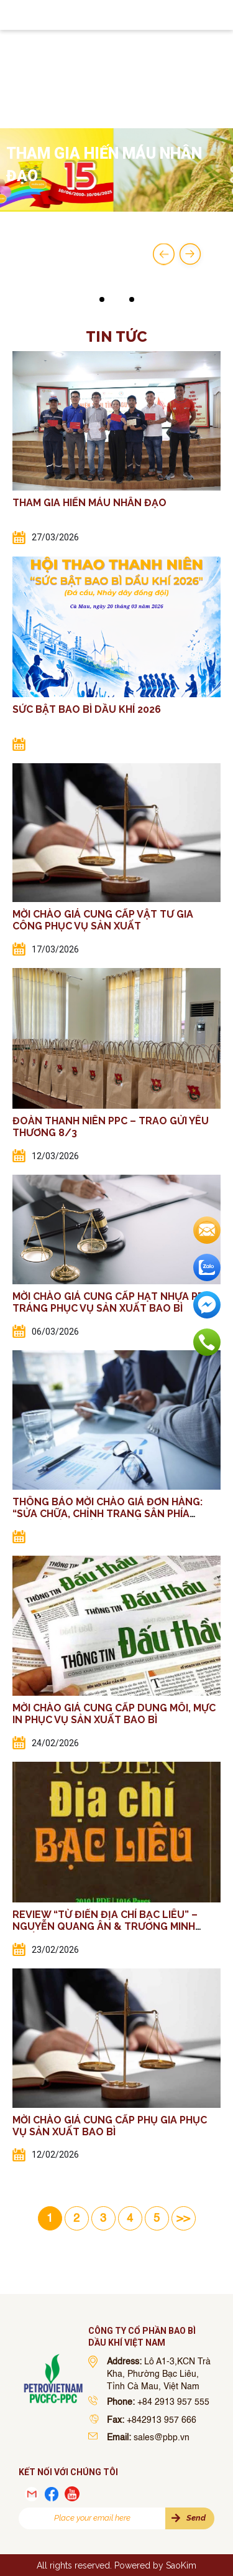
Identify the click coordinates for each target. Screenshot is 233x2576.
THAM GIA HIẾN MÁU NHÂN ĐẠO (89, 503)
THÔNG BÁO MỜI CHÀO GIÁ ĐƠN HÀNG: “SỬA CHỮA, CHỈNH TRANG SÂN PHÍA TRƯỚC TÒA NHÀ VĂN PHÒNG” (107, 1513)
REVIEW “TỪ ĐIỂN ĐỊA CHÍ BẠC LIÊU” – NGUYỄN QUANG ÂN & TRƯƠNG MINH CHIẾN (105, 1926)
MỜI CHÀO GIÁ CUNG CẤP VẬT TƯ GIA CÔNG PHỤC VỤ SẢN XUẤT (102, 920)
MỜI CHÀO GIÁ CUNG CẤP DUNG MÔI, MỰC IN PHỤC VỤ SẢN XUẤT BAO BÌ (114, 1714)
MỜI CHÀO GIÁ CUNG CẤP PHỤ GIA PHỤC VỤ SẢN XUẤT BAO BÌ (109, 2126)
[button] (102, 299)
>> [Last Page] (183, 2218)
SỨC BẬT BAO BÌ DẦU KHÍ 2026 (86, 709)
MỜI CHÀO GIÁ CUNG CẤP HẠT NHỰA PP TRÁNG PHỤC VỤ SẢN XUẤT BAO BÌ (108, 1302)
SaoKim (181, 2565)
